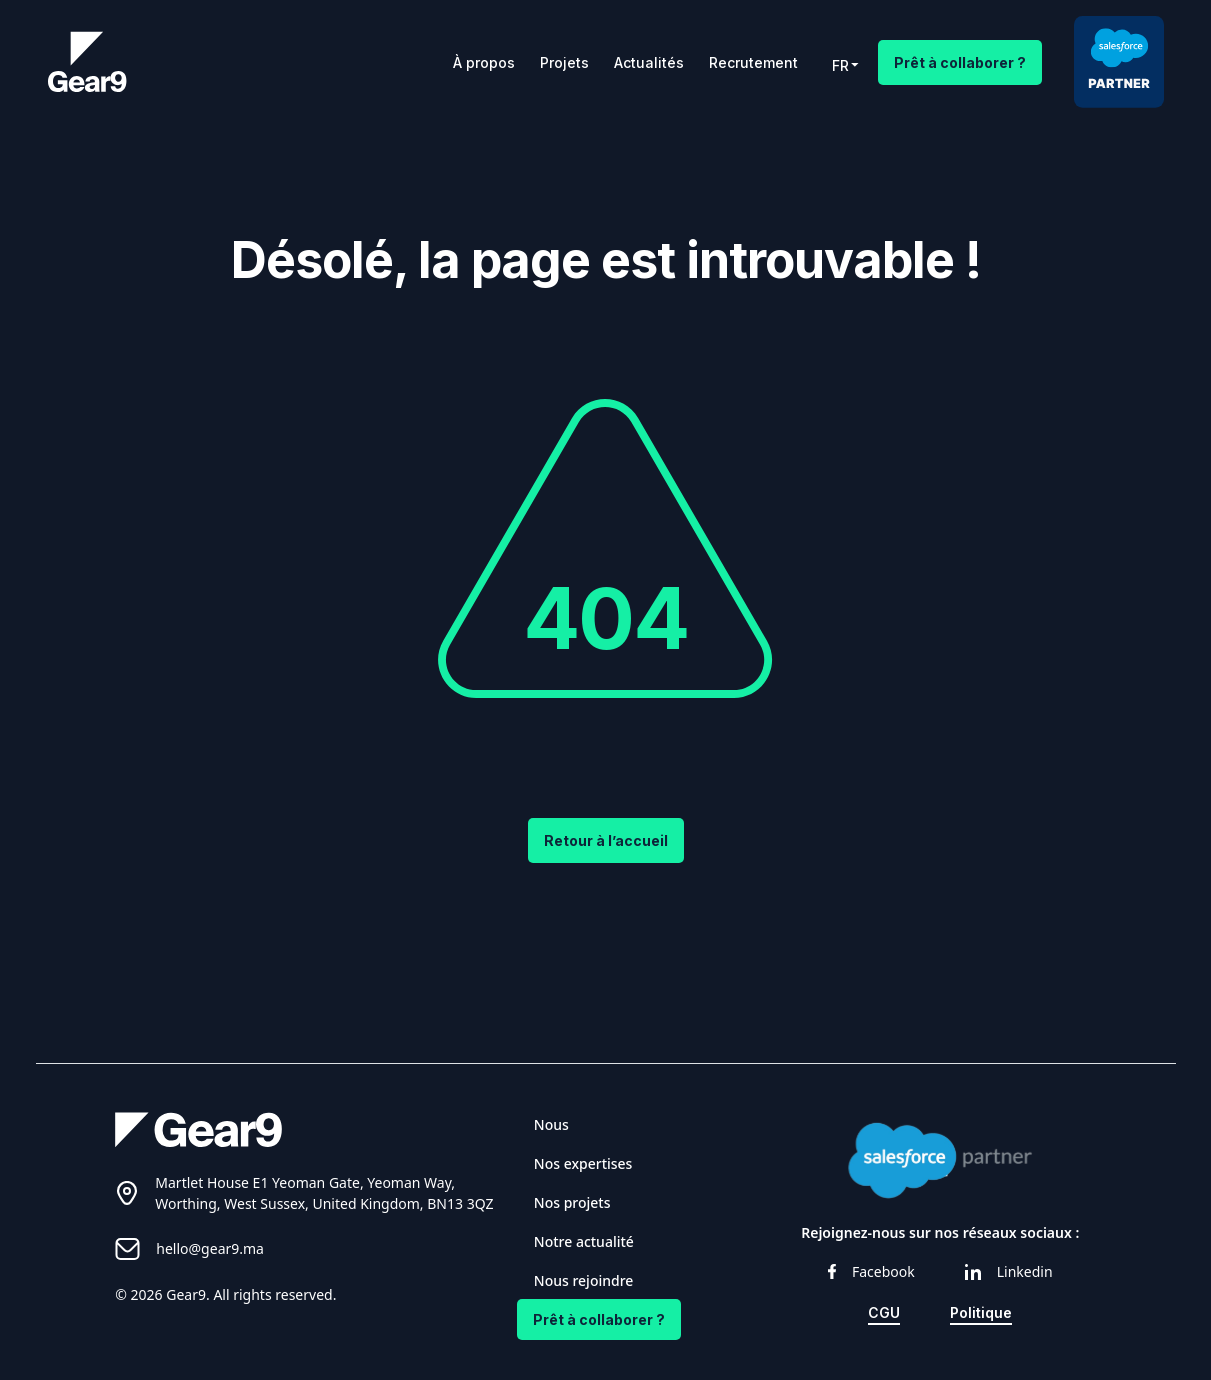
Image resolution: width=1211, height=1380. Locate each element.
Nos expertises (583, 1163)
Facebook (871, 1271)
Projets (564, 62)
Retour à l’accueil (606, 840)
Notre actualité (584, 1241)
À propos (484, 62)
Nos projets (572, 1202)
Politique (981, 1312)
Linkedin (1009, 1271)
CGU (884, 1312)
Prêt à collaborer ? (960, 62)
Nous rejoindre (584, 1280)
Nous (551, 1124)
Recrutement (753, 62)
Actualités (649, 62)
